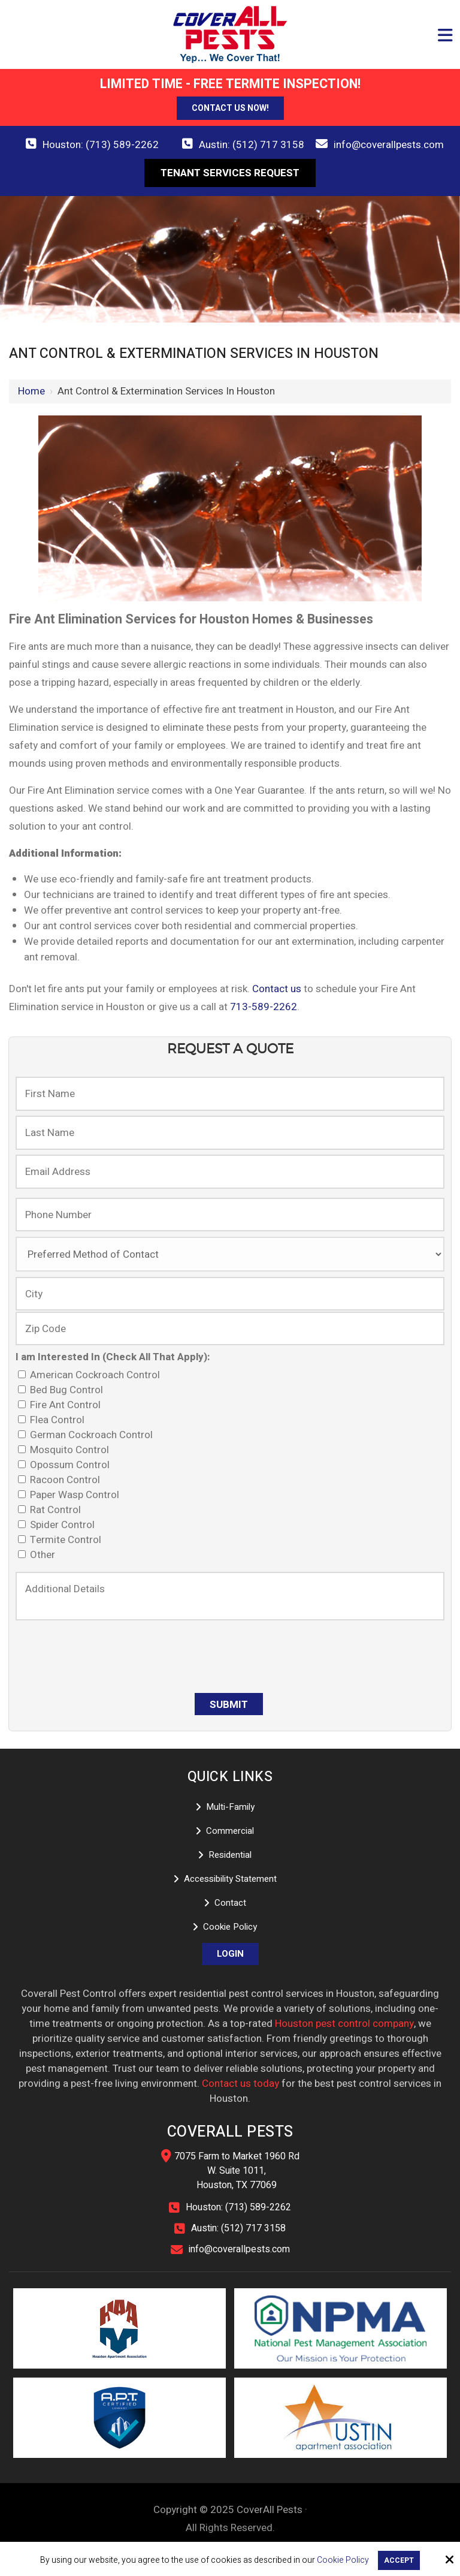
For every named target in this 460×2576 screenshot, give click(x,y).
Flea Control (53, 1419)
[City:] (230, 1293)
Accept (399, 2560)
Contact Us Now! (230, 108)
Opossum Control (66, 1464)
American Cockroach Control (91, 1374)
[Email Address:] (230, 1171)
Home (31, 391)
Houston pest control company (344, 2023)
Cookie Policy (343, 2561)
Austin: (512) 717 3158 (251, 144)
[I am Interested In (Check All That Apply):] (22, 1374)
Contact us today (240, 2083)
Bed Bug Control (63, 1389)
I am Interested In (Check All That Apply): (113, 1356)
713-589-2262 (263, 1006)
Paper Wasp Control (71, 1494)
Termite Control (62, 1539)
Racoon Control (61, 1479)
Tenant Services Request (230, 172)
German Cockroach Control (88, 1434)
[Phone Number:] (230, 1214)
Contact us (276, 988)
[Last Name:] (230, 1132)
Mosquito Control (66, 1449)
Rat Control (52, 1509)
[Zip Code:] (230, 1328)
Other (39, 1554)
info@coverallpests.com (389, 144)
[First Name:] (230, 1093)
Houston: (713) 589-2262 (101, 144)
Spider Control (58, 1524)
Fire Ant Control (61, 1404)
